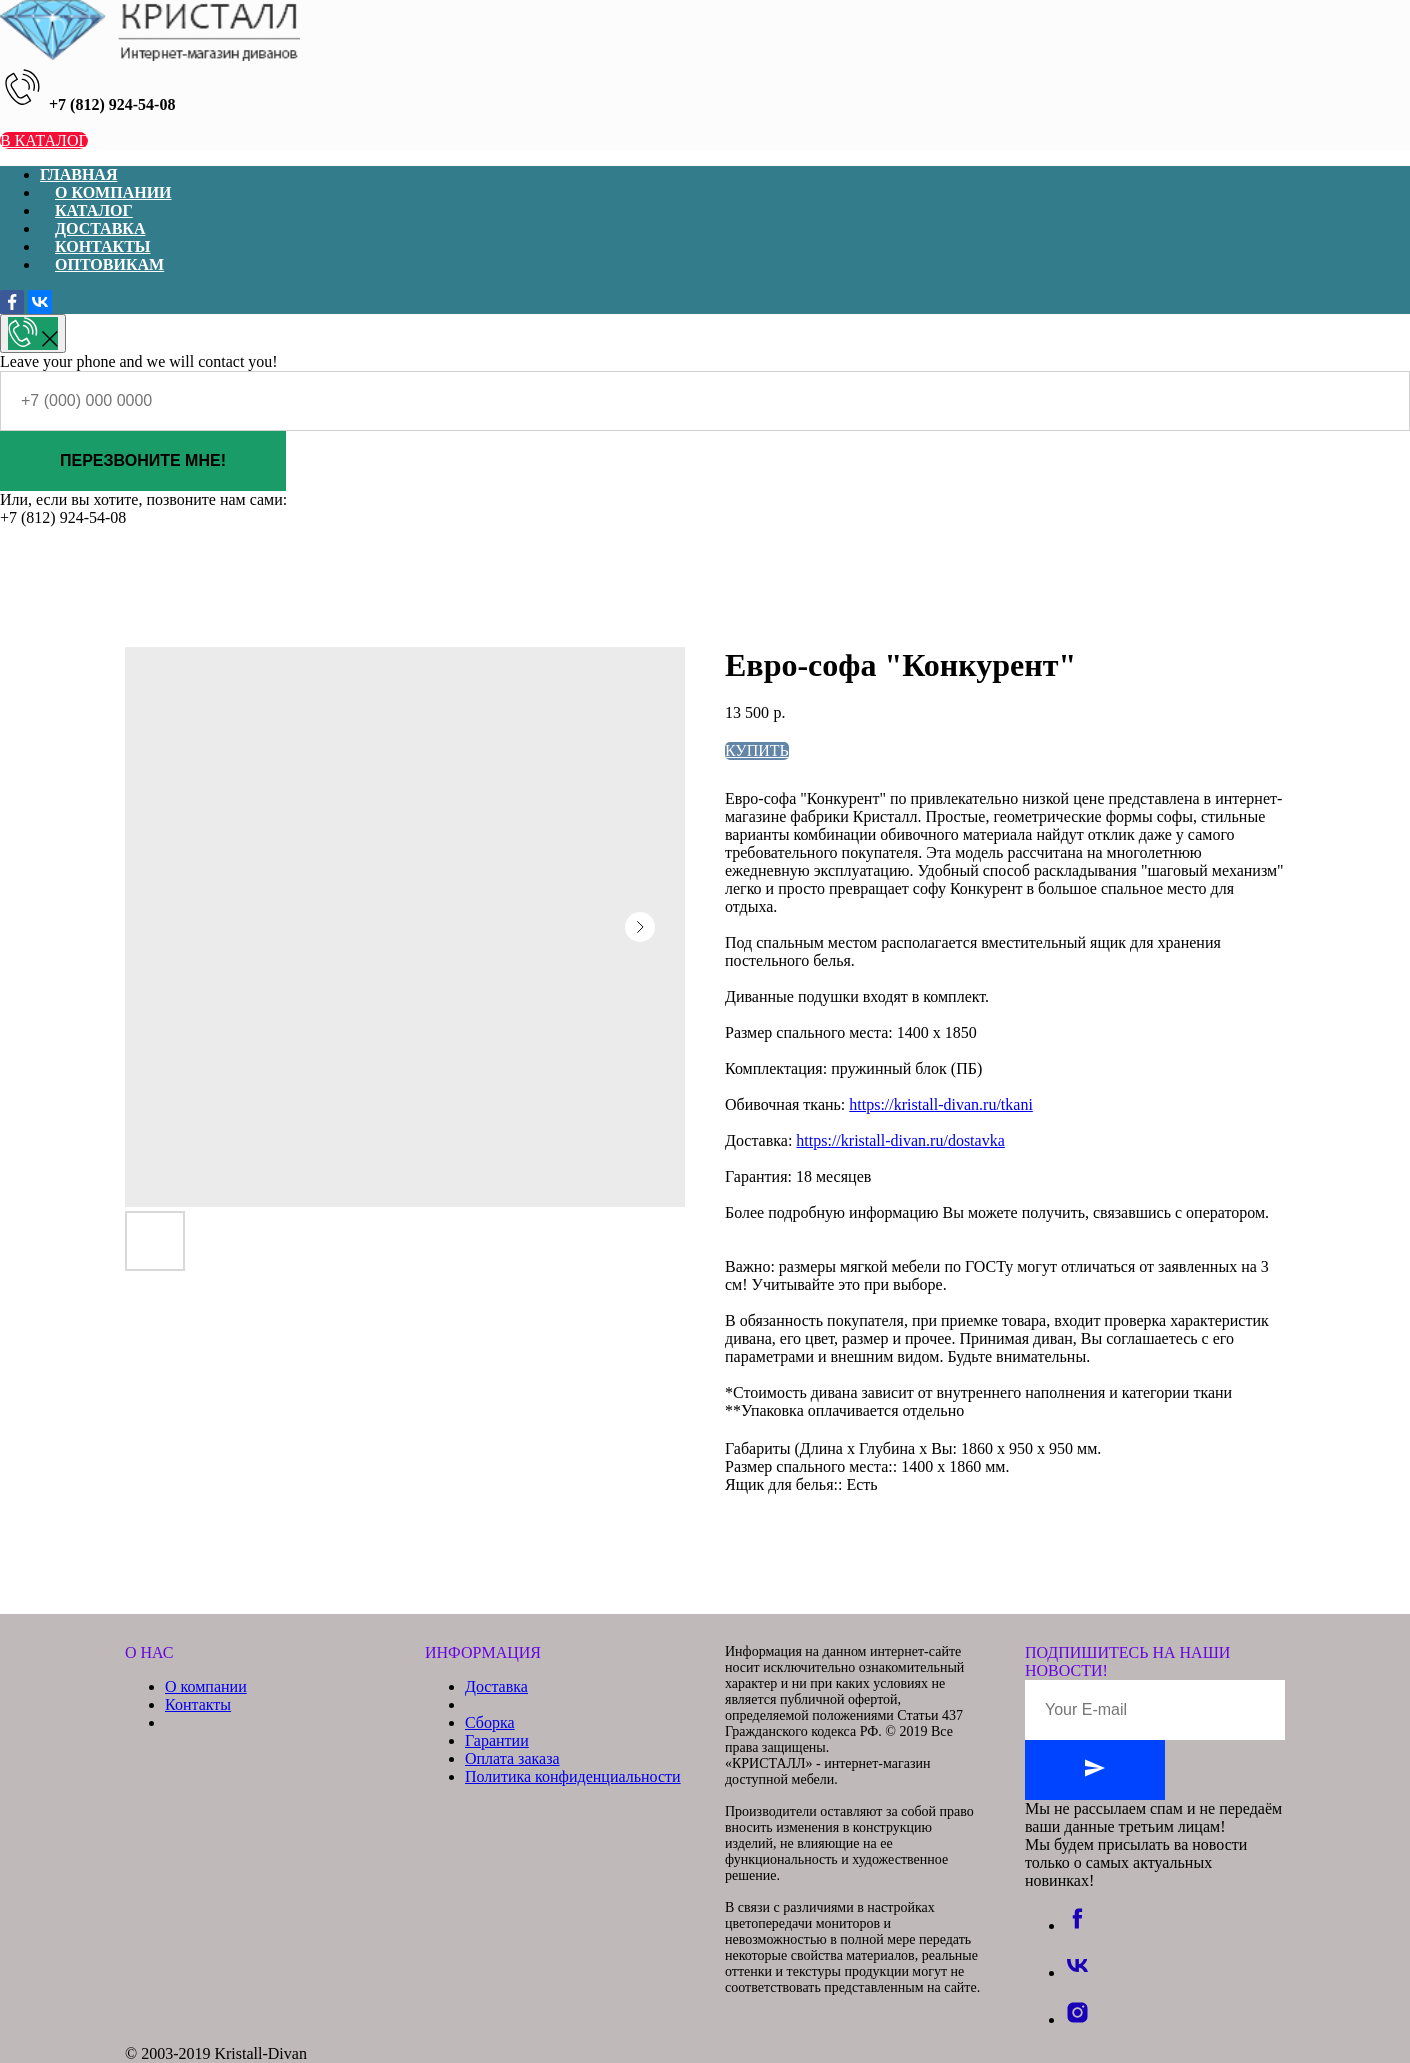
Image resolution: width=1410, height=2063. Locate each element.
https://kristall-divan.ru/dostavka (900, 1140)
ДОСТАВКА (100, 228)
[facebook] (1077, 1925)
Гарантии (497, 1740)
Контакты (198, 1704)
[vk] (1077, 1972)
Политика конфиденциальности (573, 1776)
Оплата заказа (512, 1758)
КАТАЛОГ (94, 210)
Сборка (490, 1722)
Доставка (496, 1686)
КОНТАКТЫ (103, 246)
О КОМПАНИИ (113, 192)
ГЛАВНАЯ (78, 174)
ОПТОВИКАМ (109, 264)
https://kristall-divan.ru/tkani (941, 1104)
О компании (206, 1686)
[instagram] (1077, 2019)
